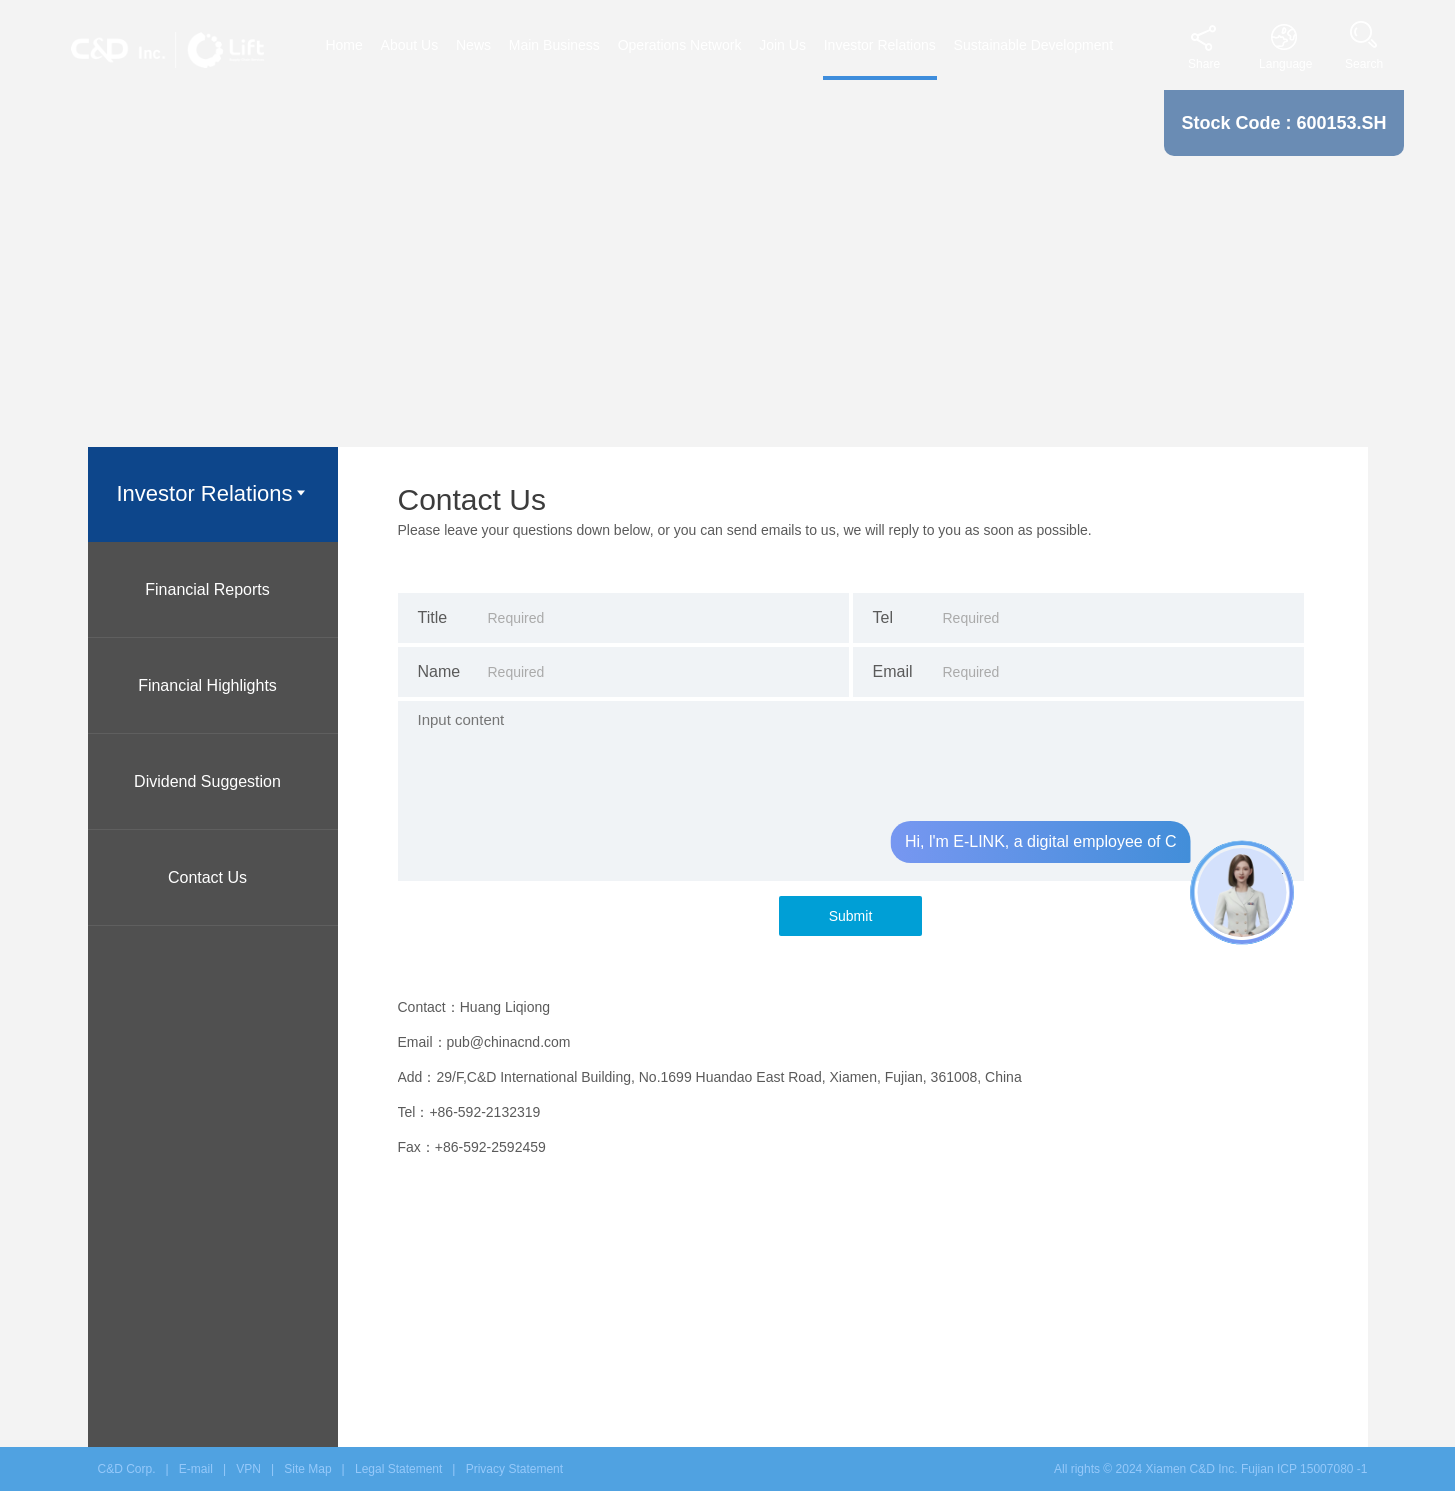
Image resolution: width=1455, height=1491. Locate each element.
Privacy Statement (514, 1469)
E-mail (196, 1469)
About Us (410, 45)
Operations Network (680, 45)
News (473, 45)
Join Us (782, 45)
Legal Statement (398, 1469)
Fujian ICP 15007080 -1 (1304, 1469)
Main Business (554, 45)
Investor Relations (880, 45)
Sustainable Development (1034, 45)
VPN (248, 1469)
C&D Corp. (127, 1469)
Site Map (307, 1469)
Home (343, 45)
